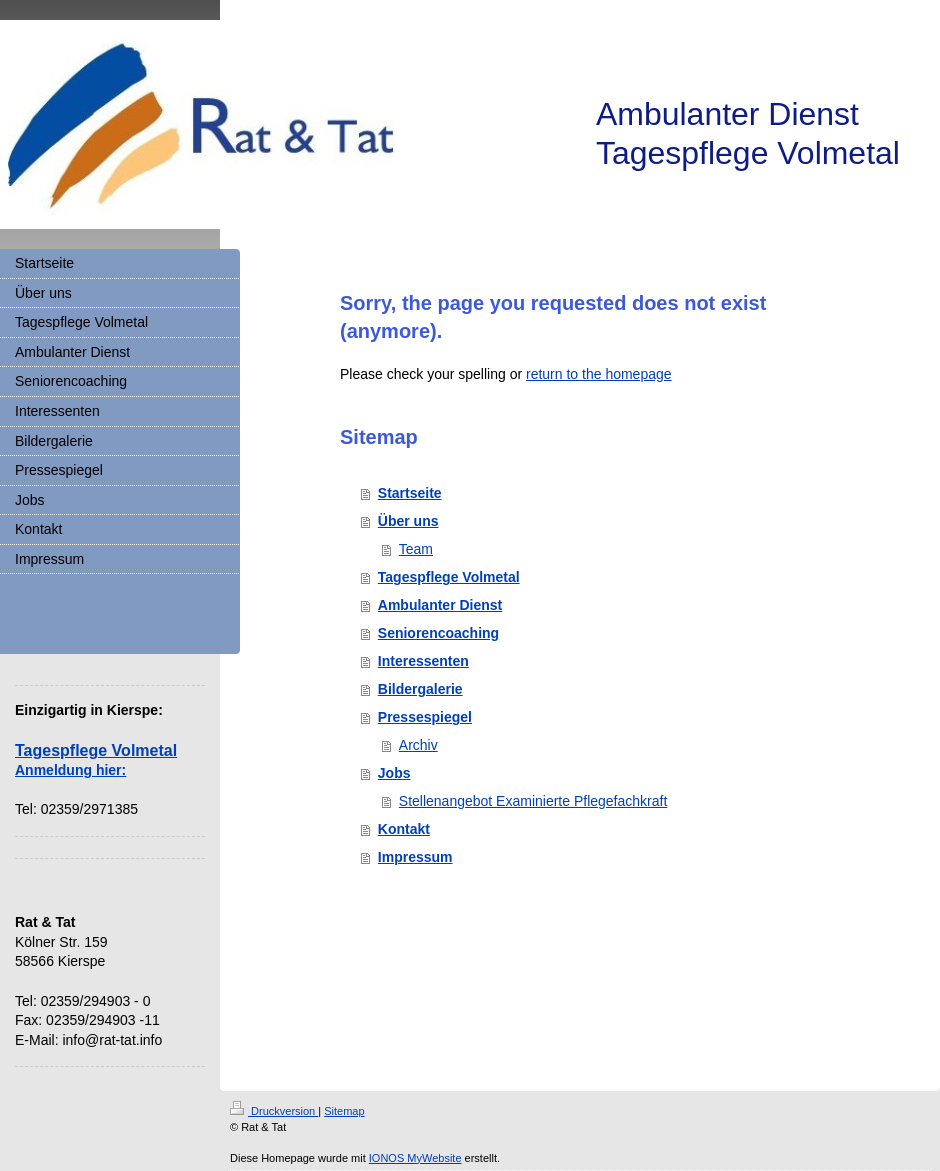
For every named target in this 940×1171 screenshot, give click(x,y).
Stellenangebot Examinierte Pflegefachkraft (533, 801)
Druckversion (274, 1111)
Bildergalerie (420, 689)
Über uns (408, 521)
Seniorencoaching (438, 633)
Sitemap (344, 1111)
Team (416, 549)
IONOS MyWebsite (415, 1158)
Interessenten (423, 661)
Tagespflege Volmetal (449, 577)
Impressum (415, 857)
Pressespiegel (425, 717)
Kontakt (404, 829)
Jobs (394, 773)
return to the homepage (599, 374)
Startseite (410, 493)
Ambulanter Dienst (440, 605)
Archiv (418, 745)
